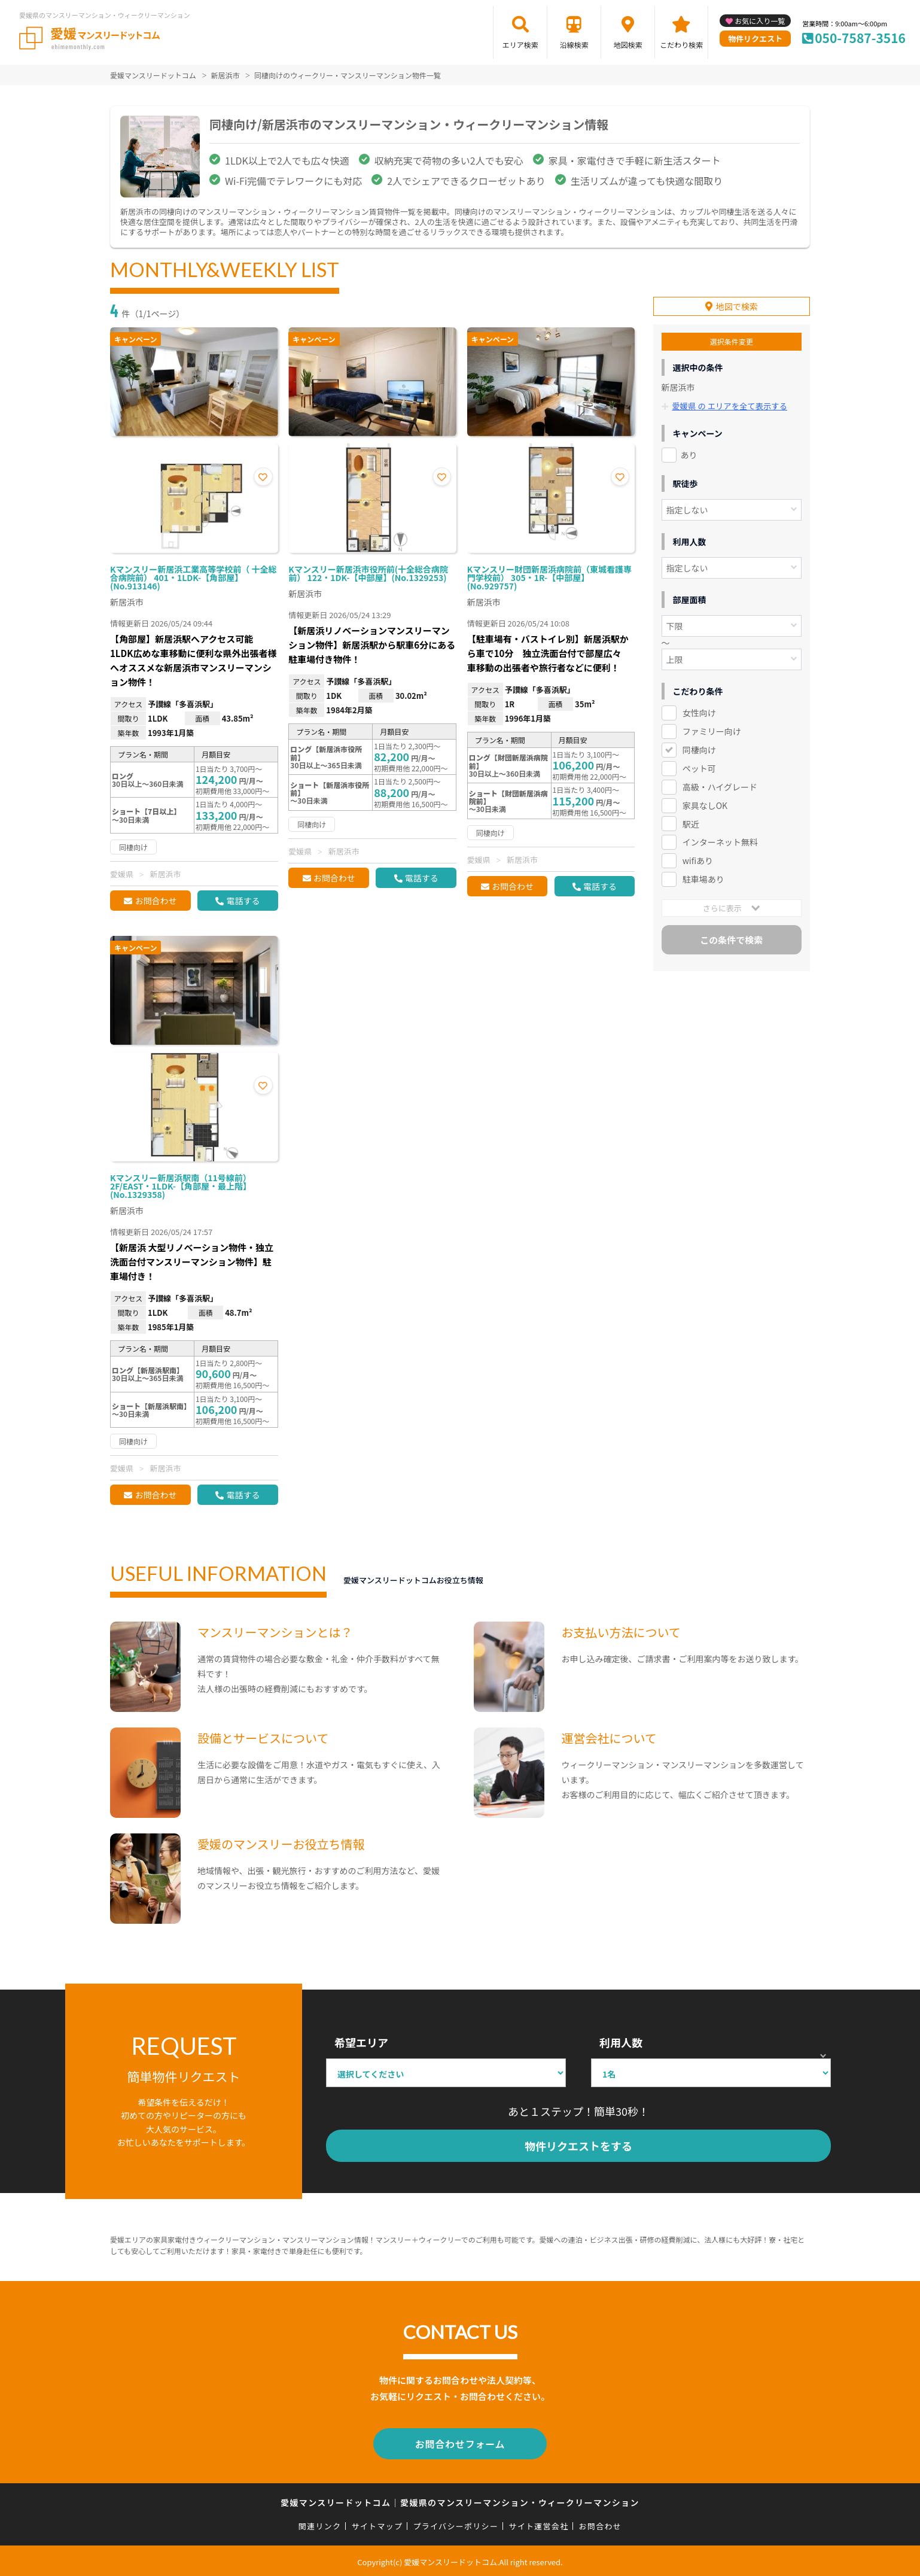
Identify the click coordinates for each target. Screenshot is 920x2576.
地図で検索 (737, 303)
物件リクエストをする (578, 2146)
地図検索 (628, 44)
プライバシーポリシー (455, 2524)
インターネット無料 (720, 839)
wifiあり (698, 857)
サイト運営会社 (538, 2524)
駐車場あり (703, 876)
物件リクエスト (755, 38)
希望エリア (361, 2042)
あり (689, 451)
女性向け (699, 709)
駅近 (691, 820)
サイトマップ (377, 2524)
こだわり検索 (681, 44)
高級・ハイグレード (720, 783)
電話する (243, 901)
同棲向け (699, 746)
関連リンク (320, 2524)
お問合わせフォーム (460, 2443)
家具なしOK (705, 802)
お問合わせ (155, 901)
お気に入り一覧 (760, 21)
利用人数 (620, 2042)
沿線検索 (574, 44)
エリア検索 (520, 44)
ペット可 (699, 765)
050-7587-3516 (860, 38)
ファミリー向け (712, 728)
